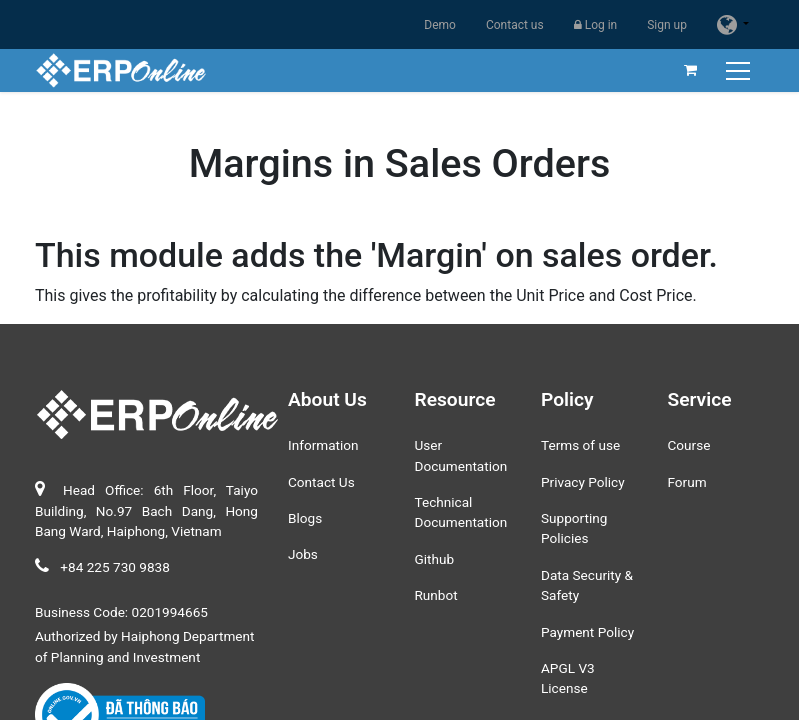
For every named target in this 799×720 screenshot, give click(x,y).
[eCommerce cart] (691, 70)
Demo (440, 25)
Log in (596, 25)
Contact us (515, 25)
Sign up (667, 25)
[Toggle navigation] (740, 70)
